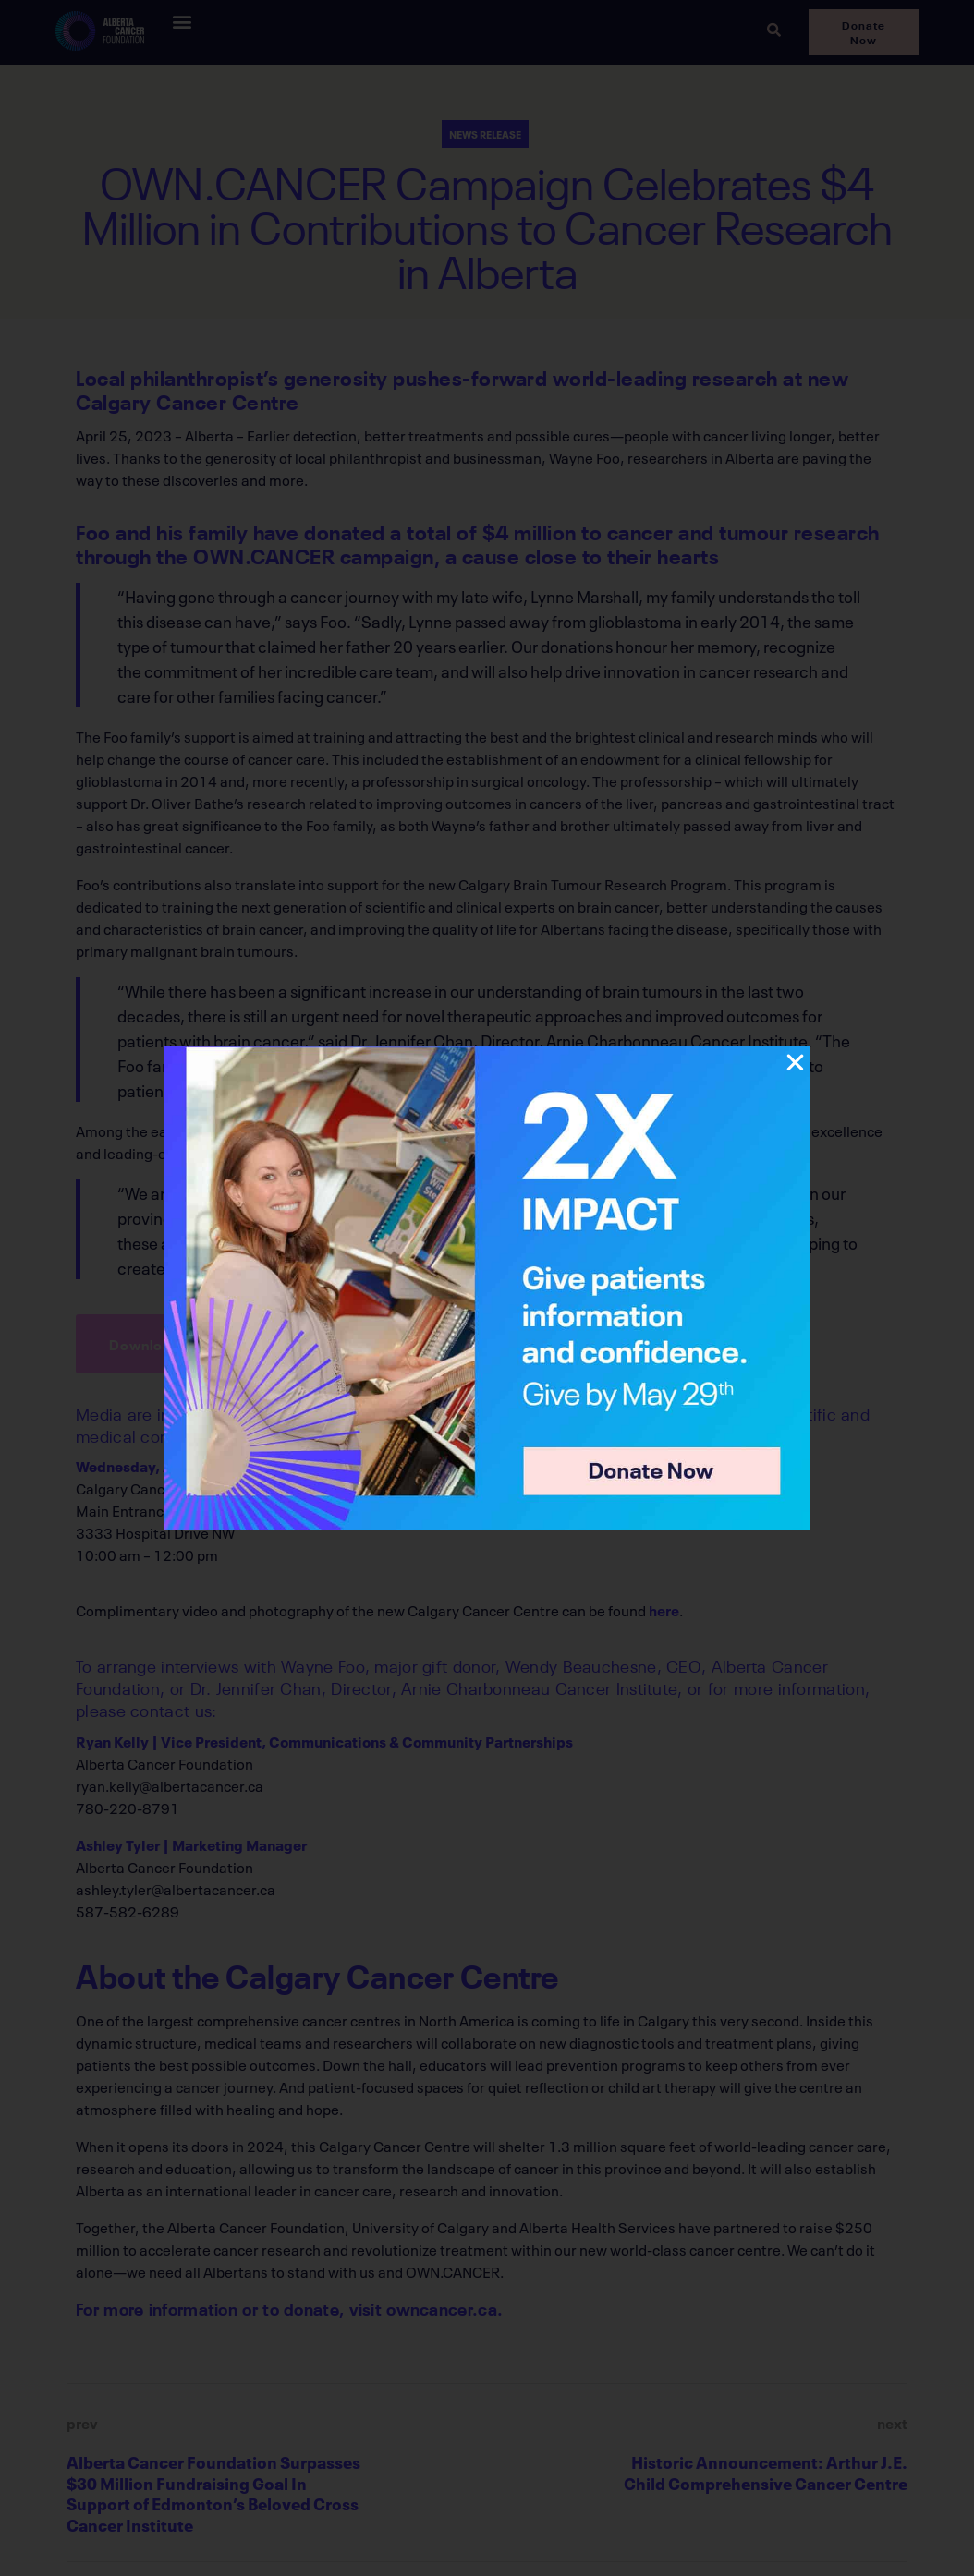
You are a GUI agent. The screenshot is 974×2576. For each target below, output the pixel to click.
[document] (487, 1288)
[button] (795, 1062)
